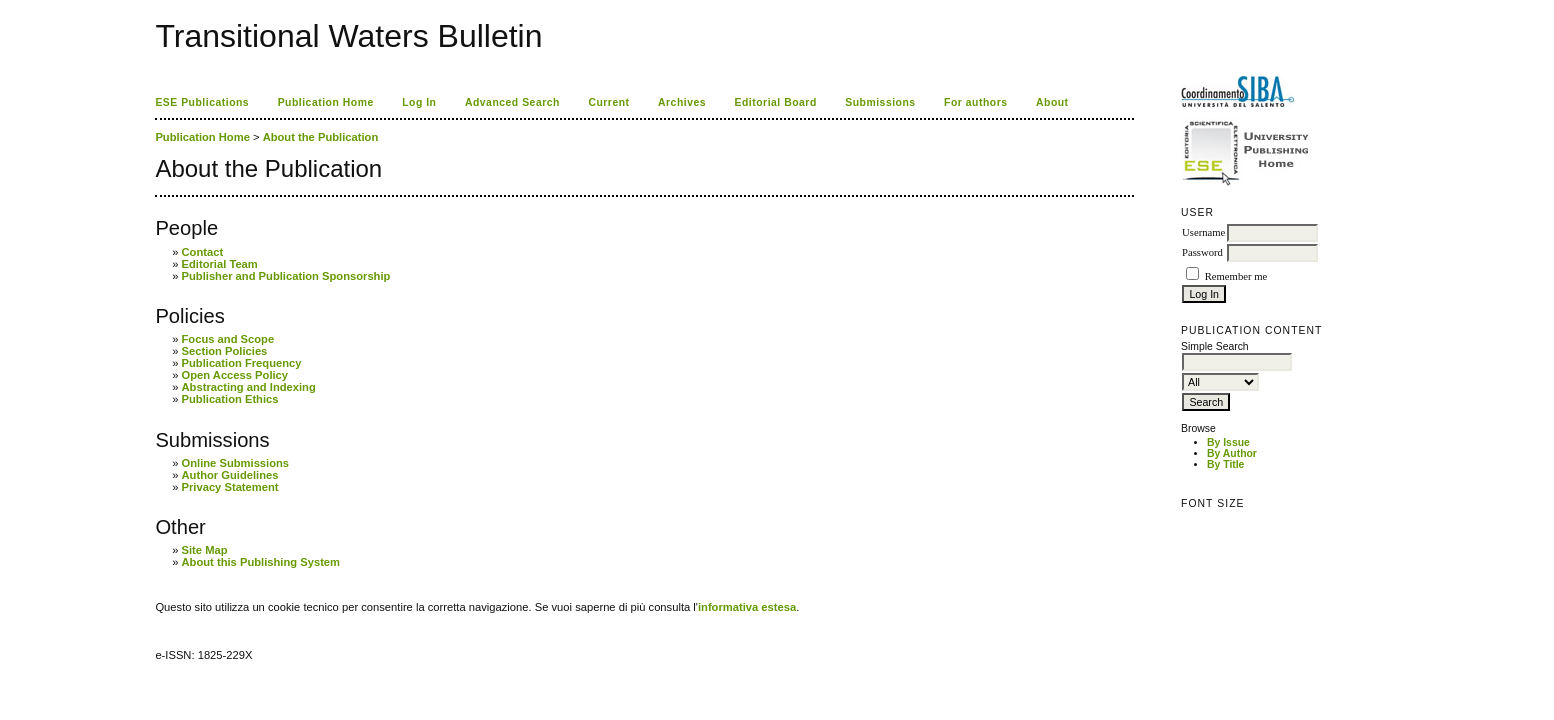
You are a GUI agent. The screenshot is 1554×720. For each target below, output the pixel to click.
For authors (975, 102)
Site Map (205, 550)
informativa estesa (747, 607)
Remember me (1236, 276)
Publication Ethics (230, 399)
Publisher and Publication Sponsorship (286, 276)
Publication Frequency (242, 363)
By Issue (1228, 442)
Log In (419, 102)
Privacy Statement (230, 487)
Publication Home (326, 102)
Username (1203, 232)
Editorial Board (776, 102)
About (1052, 102)
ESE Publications (202, 102)
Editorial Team (220, 264)
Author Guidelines (230, 475)
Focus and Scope (228, 339)
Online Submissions (236, 463)
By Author (1232, 453)
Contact (203, 252)
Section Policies (225, 351)
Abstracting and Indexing (249, 387)
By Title (1225, 464)
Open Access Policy (235, 375)
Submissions (880, 102)
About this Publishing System (261, 562)
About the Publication (321, 137)
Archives (682, 102)
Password (1202, 252)
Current (608, 102)
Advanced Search (512, 102)
